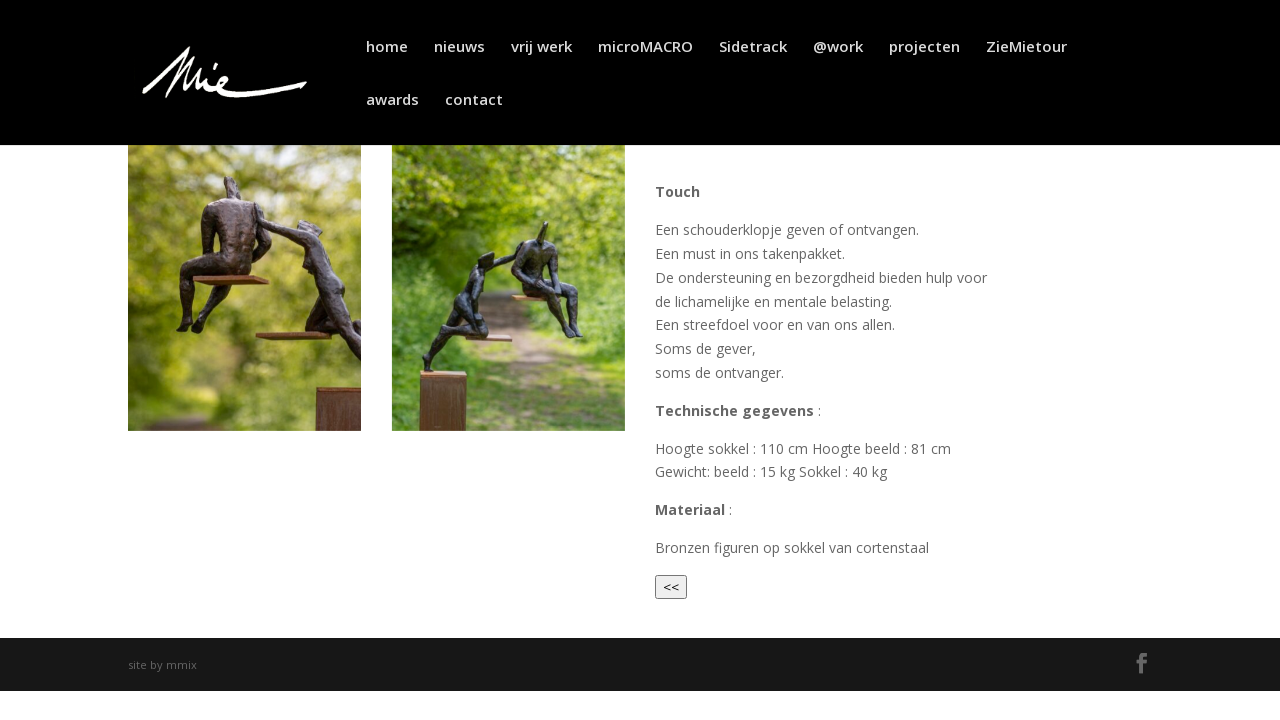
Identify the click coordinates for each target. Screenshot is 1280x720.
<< (671, 587)
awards (392, 100)
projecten (924, 47)
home (387, 47)
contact (474, 100)
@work (838, 47)
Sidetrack (753, 47)
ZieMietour (1026, 47)
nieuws (459, 47)
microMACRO (645, 47)
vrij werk (541, 47)
